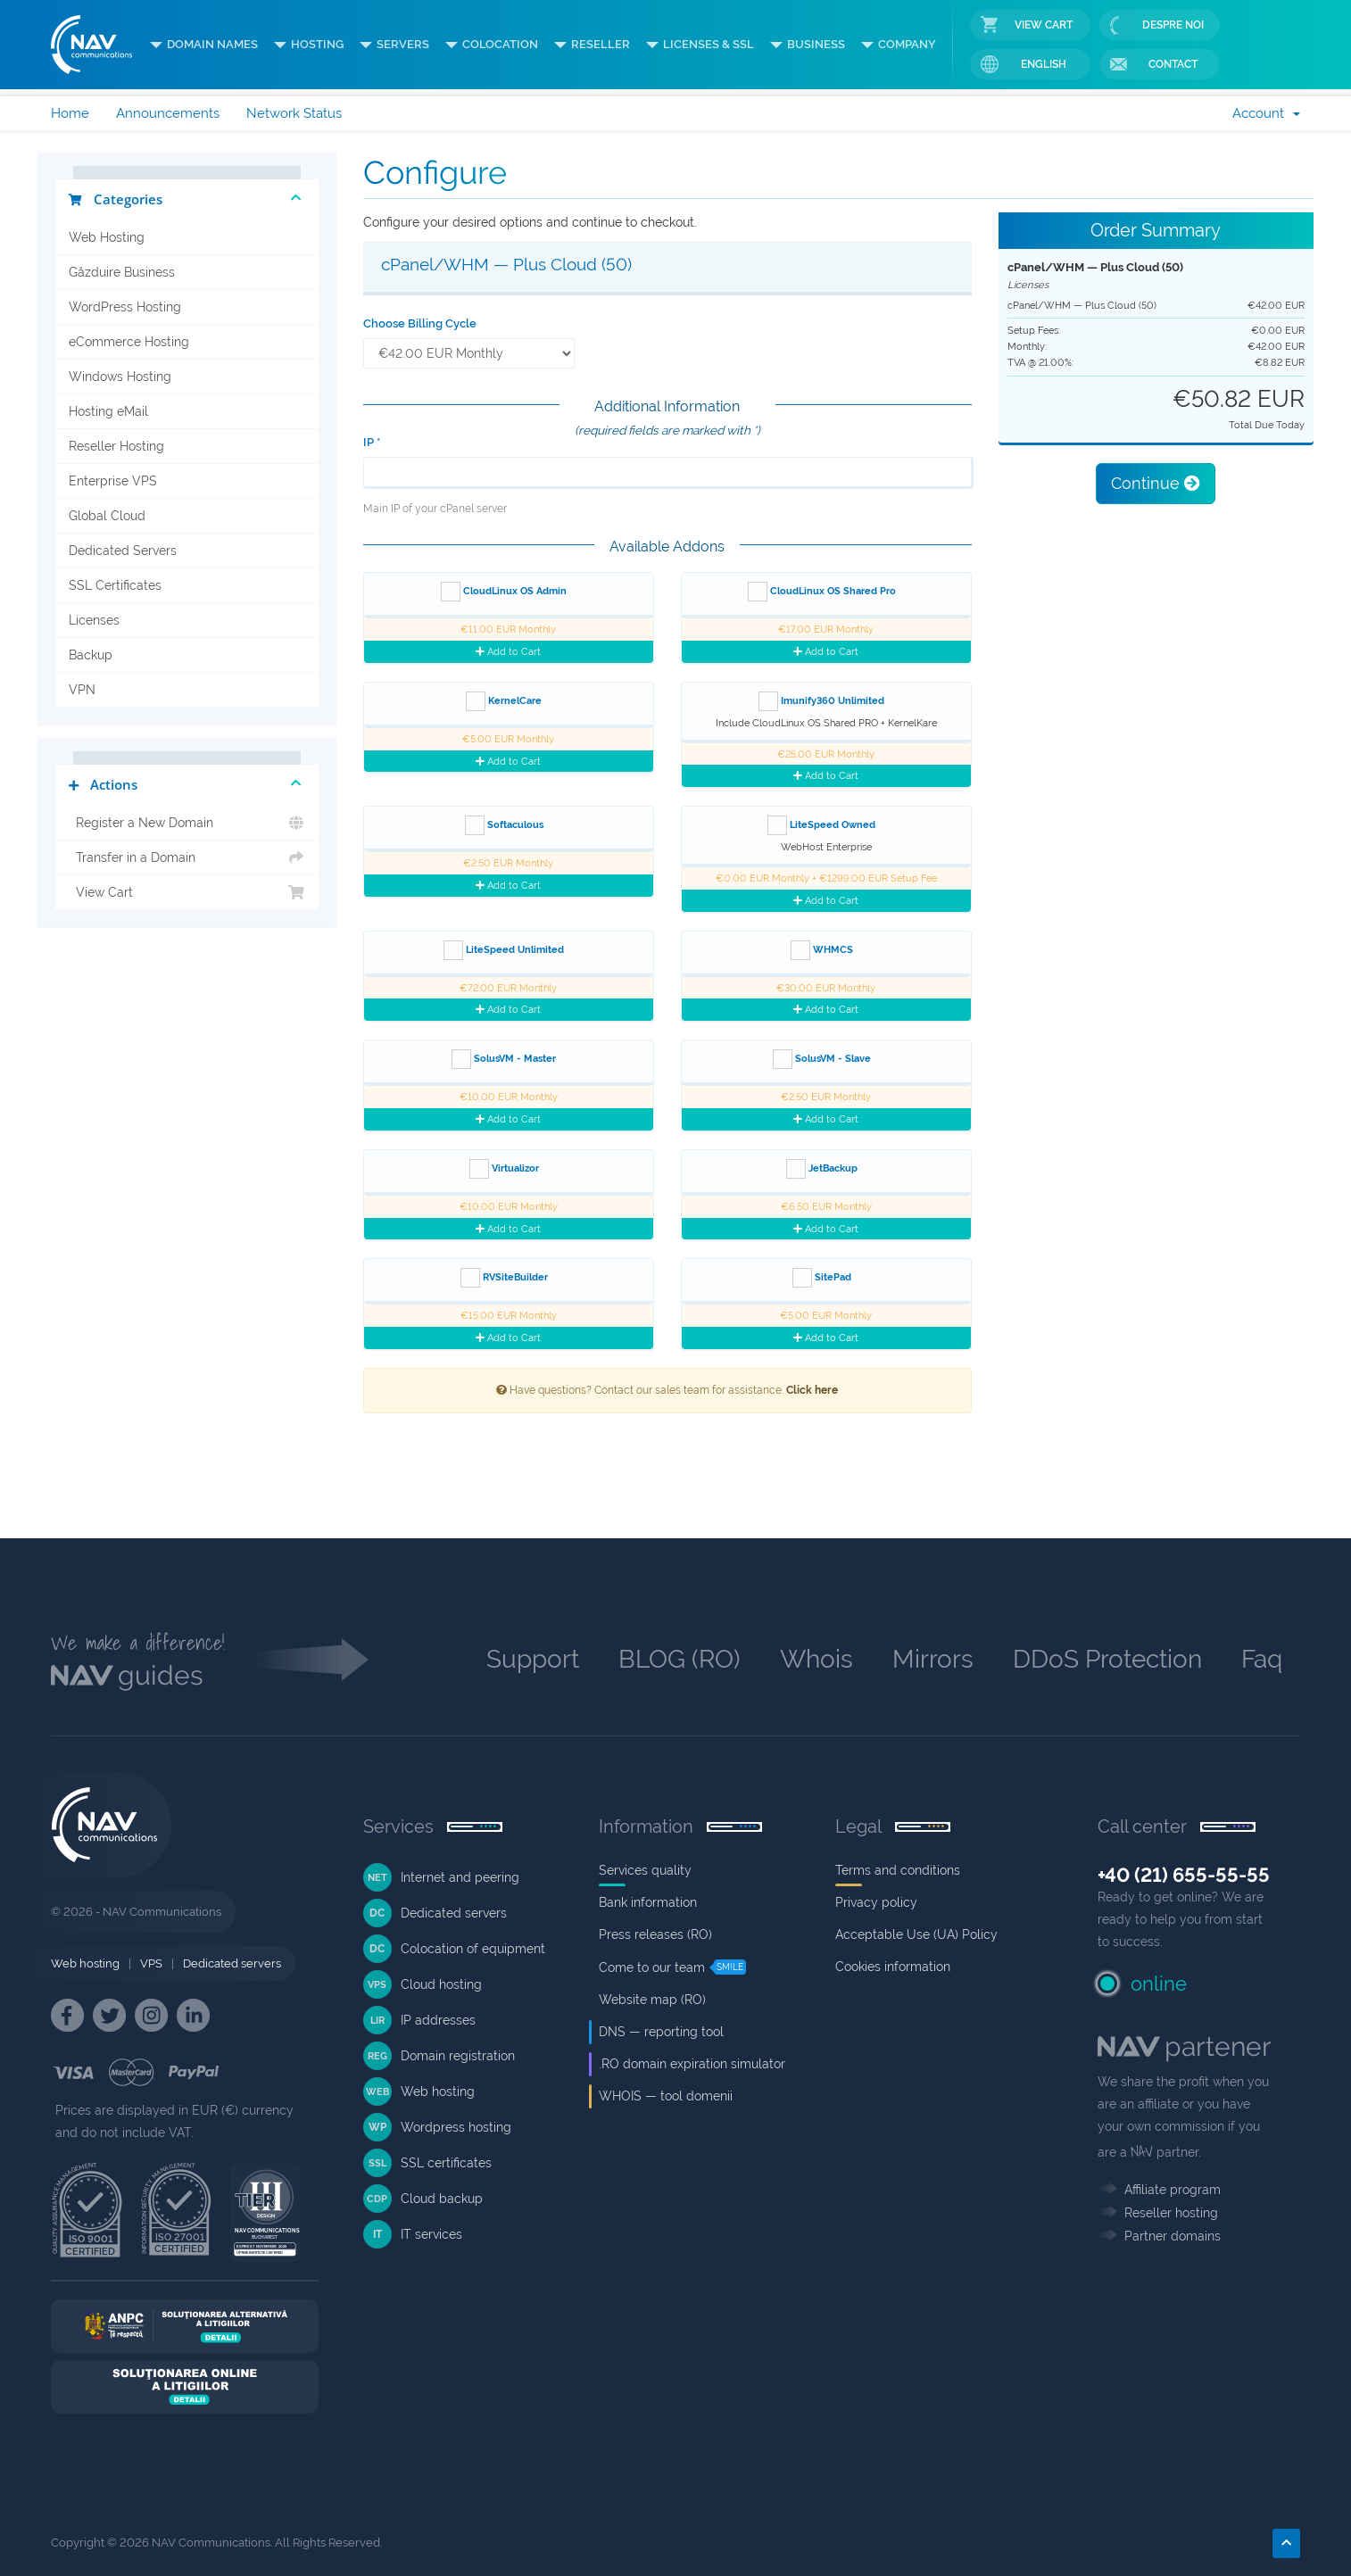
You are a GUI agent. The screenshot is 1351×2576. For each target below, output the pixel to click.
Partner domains (1172, 2236)
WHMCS (822, 950)
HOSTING (317, 44)
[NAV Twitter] (109, 2015)
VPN (82, 690)
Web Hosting (107, 237)
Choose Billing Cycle (420, 323)
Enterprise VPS (113, 481)
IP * (371, 442)
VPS (151, 1963)
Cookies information (892, 1966)
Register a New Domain (187, 822)
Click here (812, 1390)
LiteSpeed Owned (821, 825)
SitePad (821, 1278)
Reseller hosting (1171, 2213)
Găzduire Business (122, 272)
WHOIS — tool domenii (666, 2096)
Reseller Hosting (116, 446)
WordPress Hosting (125, 307)
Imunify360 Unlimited (821, 701)
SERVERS (403, 44)
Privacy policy (876, 1902)
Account (1266, 113)
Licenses (94, 620)
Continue (1155, 483)
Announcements (168, 113)
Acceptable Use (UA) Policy (916, 1934)
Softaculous (504, 825)
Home (70, 113)
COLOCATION (500, 44)
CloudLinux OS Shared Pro (822, 591)
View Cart (1027, 25)
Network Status (294, 113)
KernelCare (504, 701)
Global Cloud (107, 516)
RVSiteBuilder (504, 1278)
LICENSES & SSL (708, 44)
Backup (90, 655)
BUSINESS (816, 44)
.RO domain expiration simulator (692, 2064)
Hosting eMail (108, 411)
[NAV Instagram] (151, 2015)
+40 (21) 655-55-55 (1184, 1874)
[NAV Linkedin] (193, 2015)
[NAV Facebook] (67, 2015)
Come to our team (652, 1967)
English (1023, 64)
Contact (1154, 64)
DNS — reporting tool (661, 2032)
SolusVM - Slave (822, 1059)
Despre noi (1157, 25)
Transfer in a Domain (187, 857)
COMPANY (907, 44)
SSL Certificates (115, 585)
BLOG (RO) (679, 1659)
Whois (816, 1659)
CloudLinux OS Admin (504, 591)
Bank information (648, 1902)
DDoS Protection (1107, 1659)
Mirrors (933, 1659)
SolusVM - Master (504, 1059)
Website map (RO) (652, 1999)
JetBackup (822, 1169)
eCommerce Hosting (129, 342)
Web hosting (85, 1963)
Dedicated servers (232, 1963)
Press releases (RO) (655, 1934)
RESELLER (600, 44)
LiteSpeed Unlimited (503, 950)
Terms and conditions (897, 1870)
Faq (1261, 1659)
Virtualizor (504, 1169)
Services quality (645, 1870)
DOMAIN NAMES (212, 44)
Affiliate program (1172, 2190)
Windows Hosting (120, 376)
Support (532, 1659)
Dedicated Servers (123, 550)
